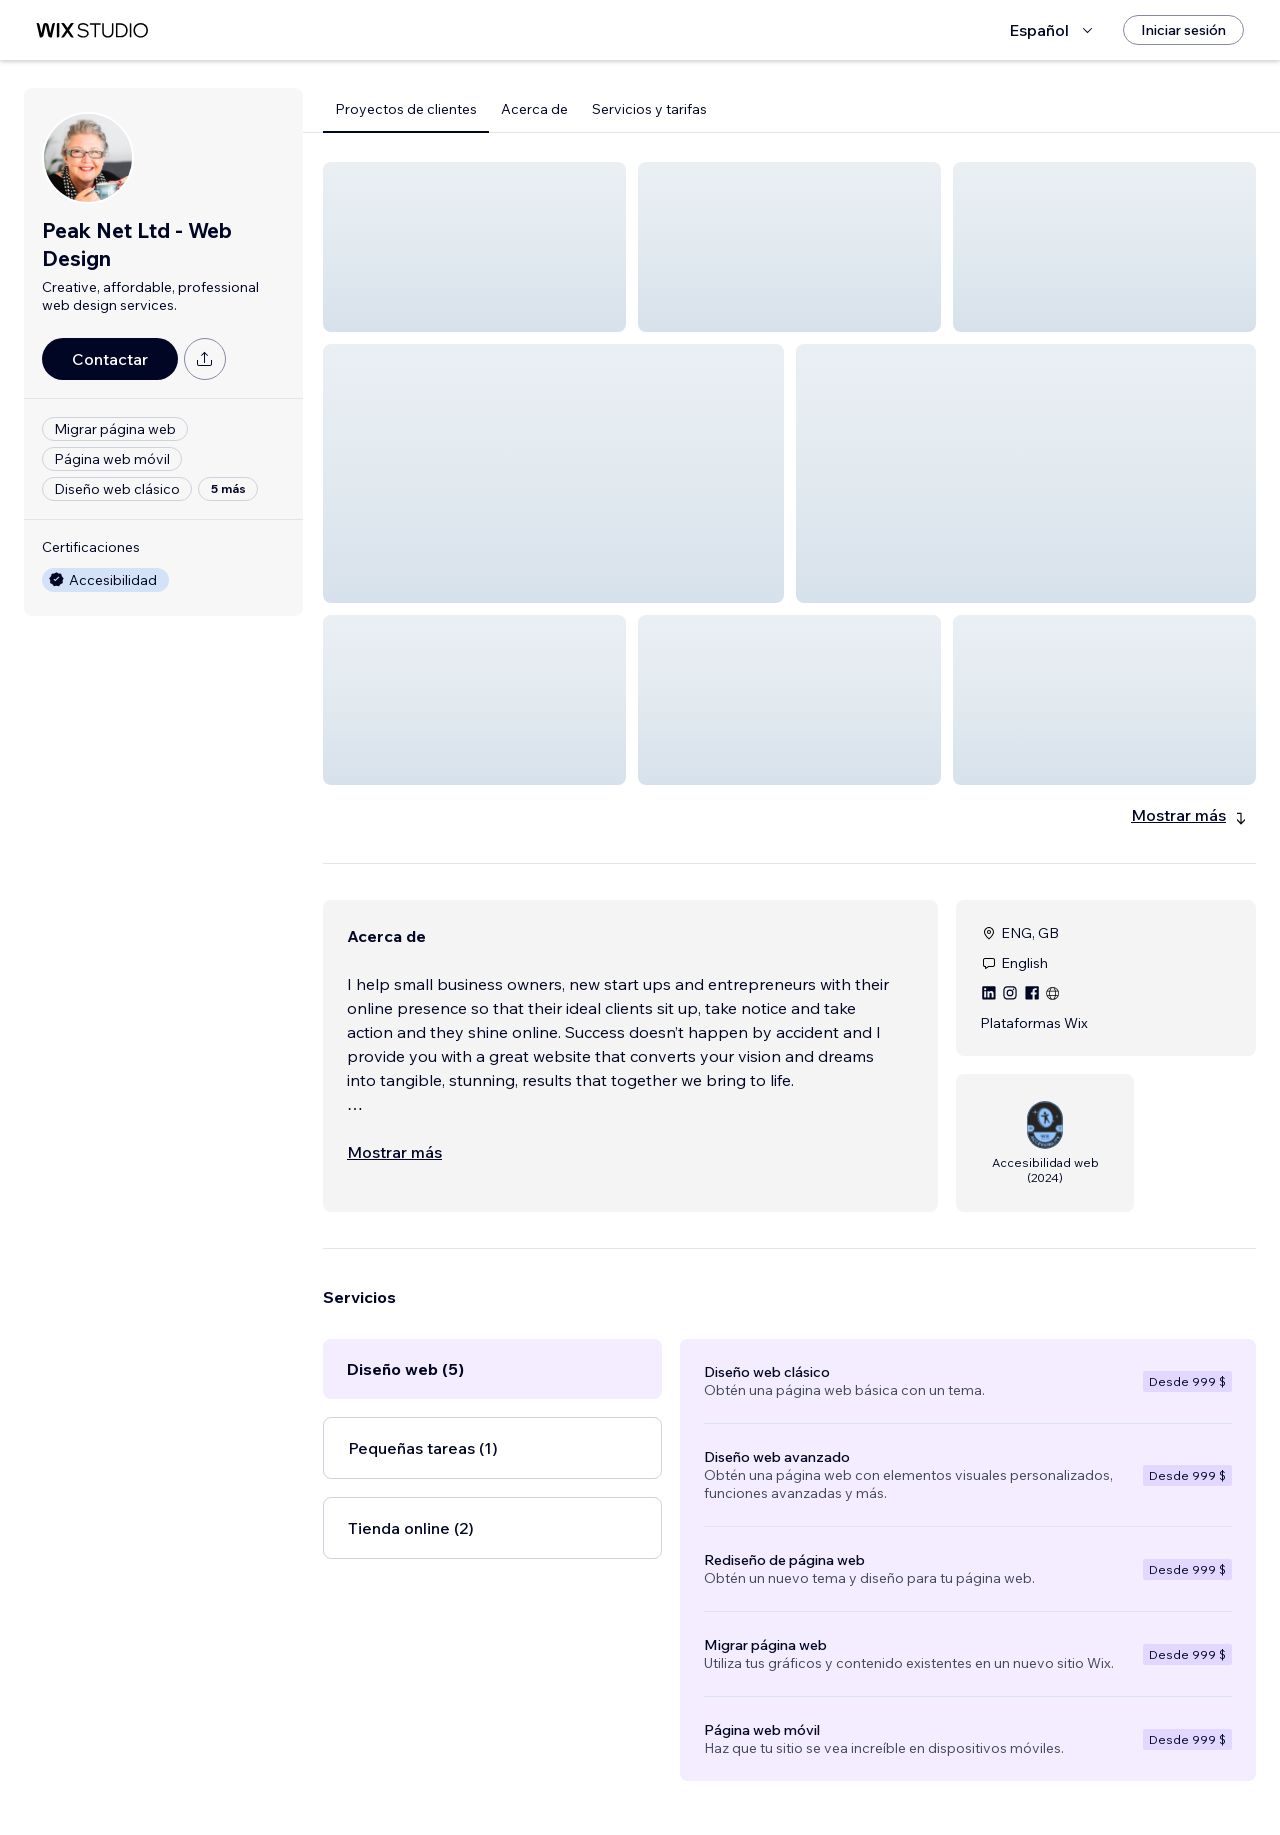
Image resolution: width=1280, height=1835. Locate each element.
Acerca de (534, 109)
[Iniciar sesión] (1183, 30)
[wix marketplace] (92, 30)
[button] (474, 247)
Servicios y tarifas (649, 109)
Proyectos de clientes (406, 109)
